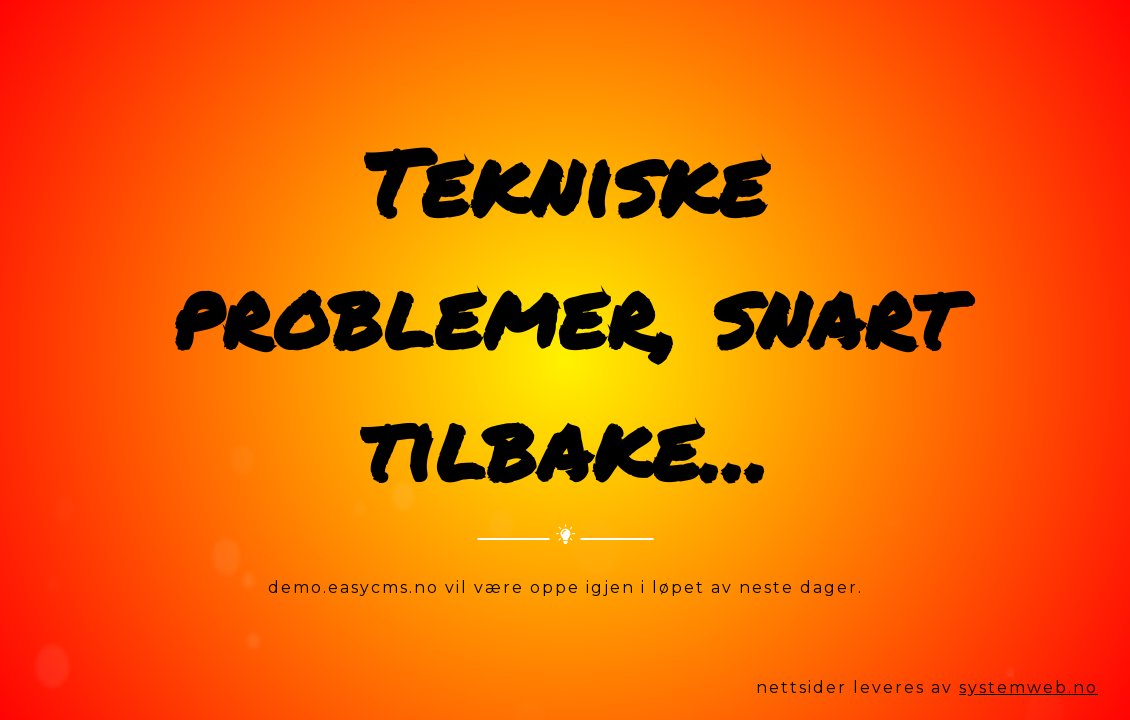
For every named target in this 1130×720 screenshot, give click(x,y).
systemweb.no (1028, 687)
